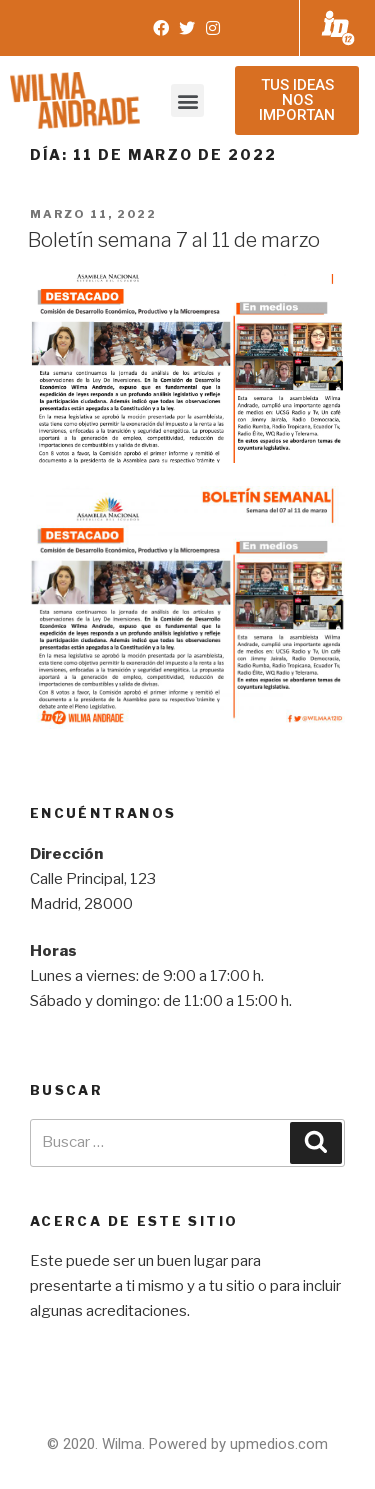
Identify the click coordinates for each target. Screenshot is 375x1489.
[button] (187, 100)
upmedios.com (279, 1444)
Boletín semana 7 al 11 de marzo (174, 240)
